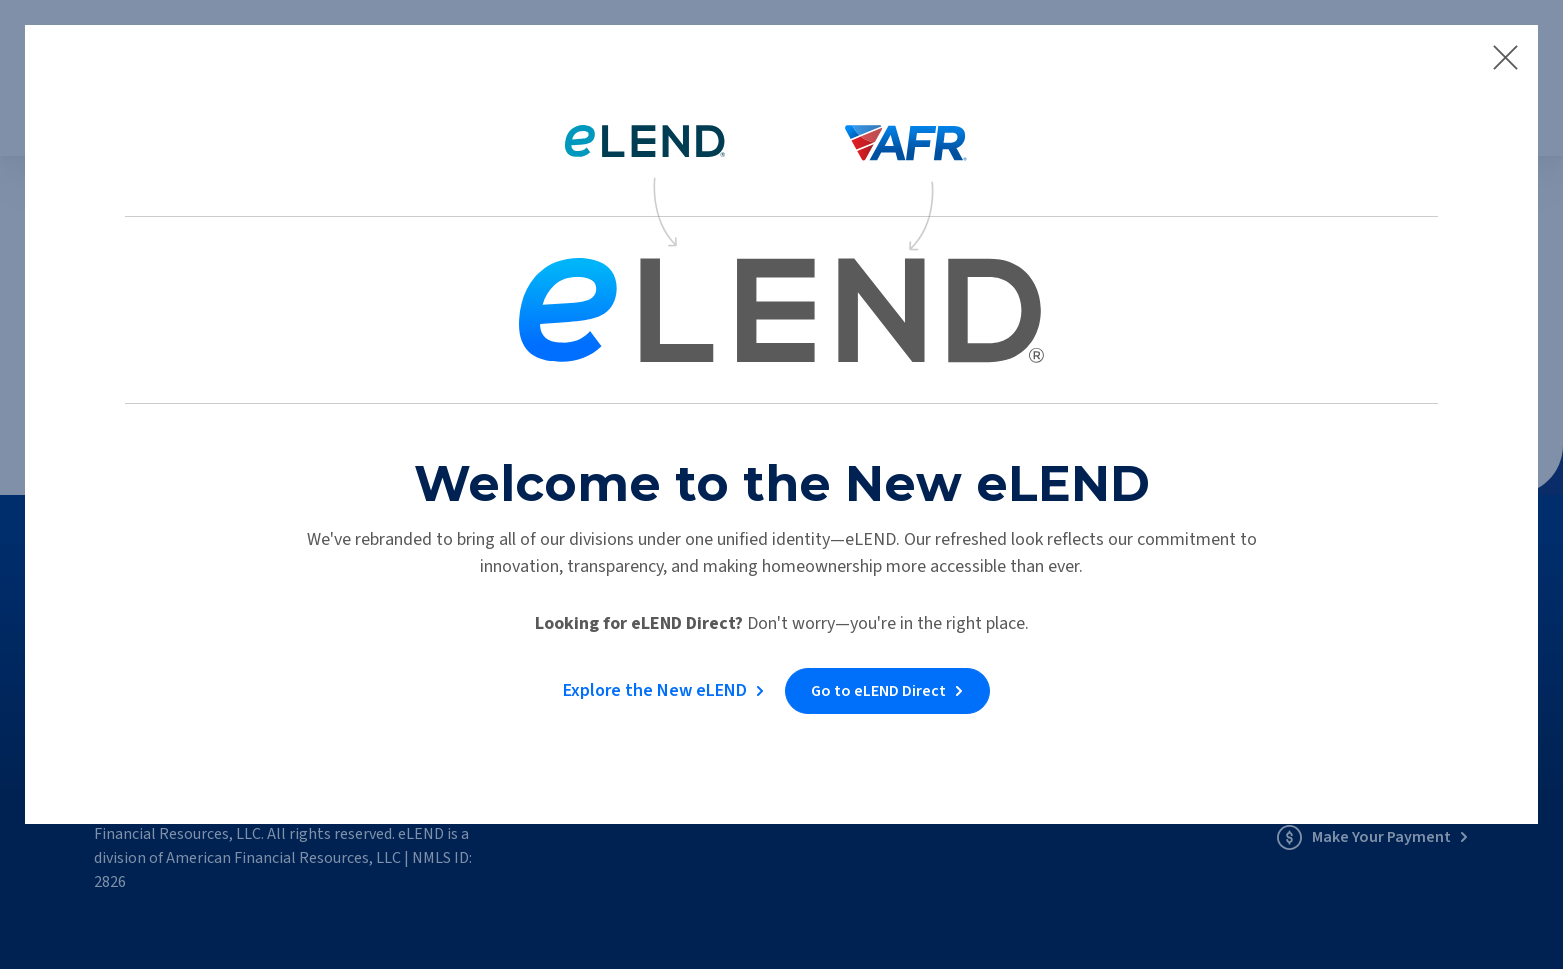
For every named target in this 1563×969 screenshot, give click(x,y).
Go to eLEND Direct (880, 690)
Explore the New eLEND (654, 689)
